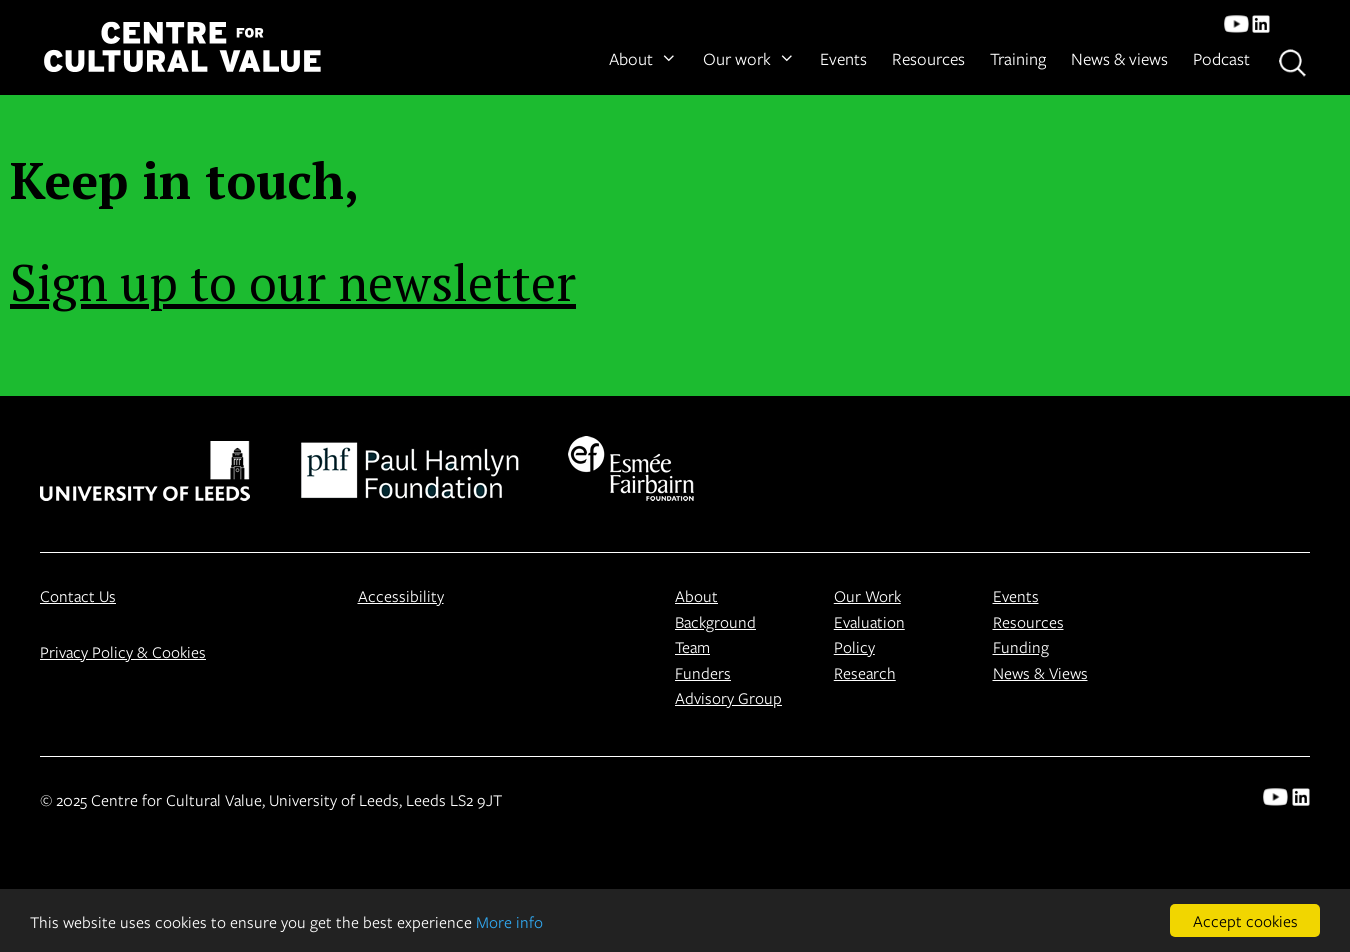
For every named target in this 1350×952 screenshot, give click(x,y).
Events (843, 58)
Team (692, 646)
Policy (854, 646)
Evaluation (869, 621)
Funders (703, 672)
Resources (928, 58)
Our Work (867, 595)
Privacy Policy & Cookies (123, 651)
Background (715, 621)
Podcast (1221, 58)
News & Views (1040, 672)
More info (509, 921)
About (643, 58)
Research (865, 672)
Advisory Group (728, 697)
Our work (749, 58)
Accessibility (401, 595)
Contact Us (78, 595)
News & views (1119, 58)
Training (1018, 58)
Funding (1021, 646)
